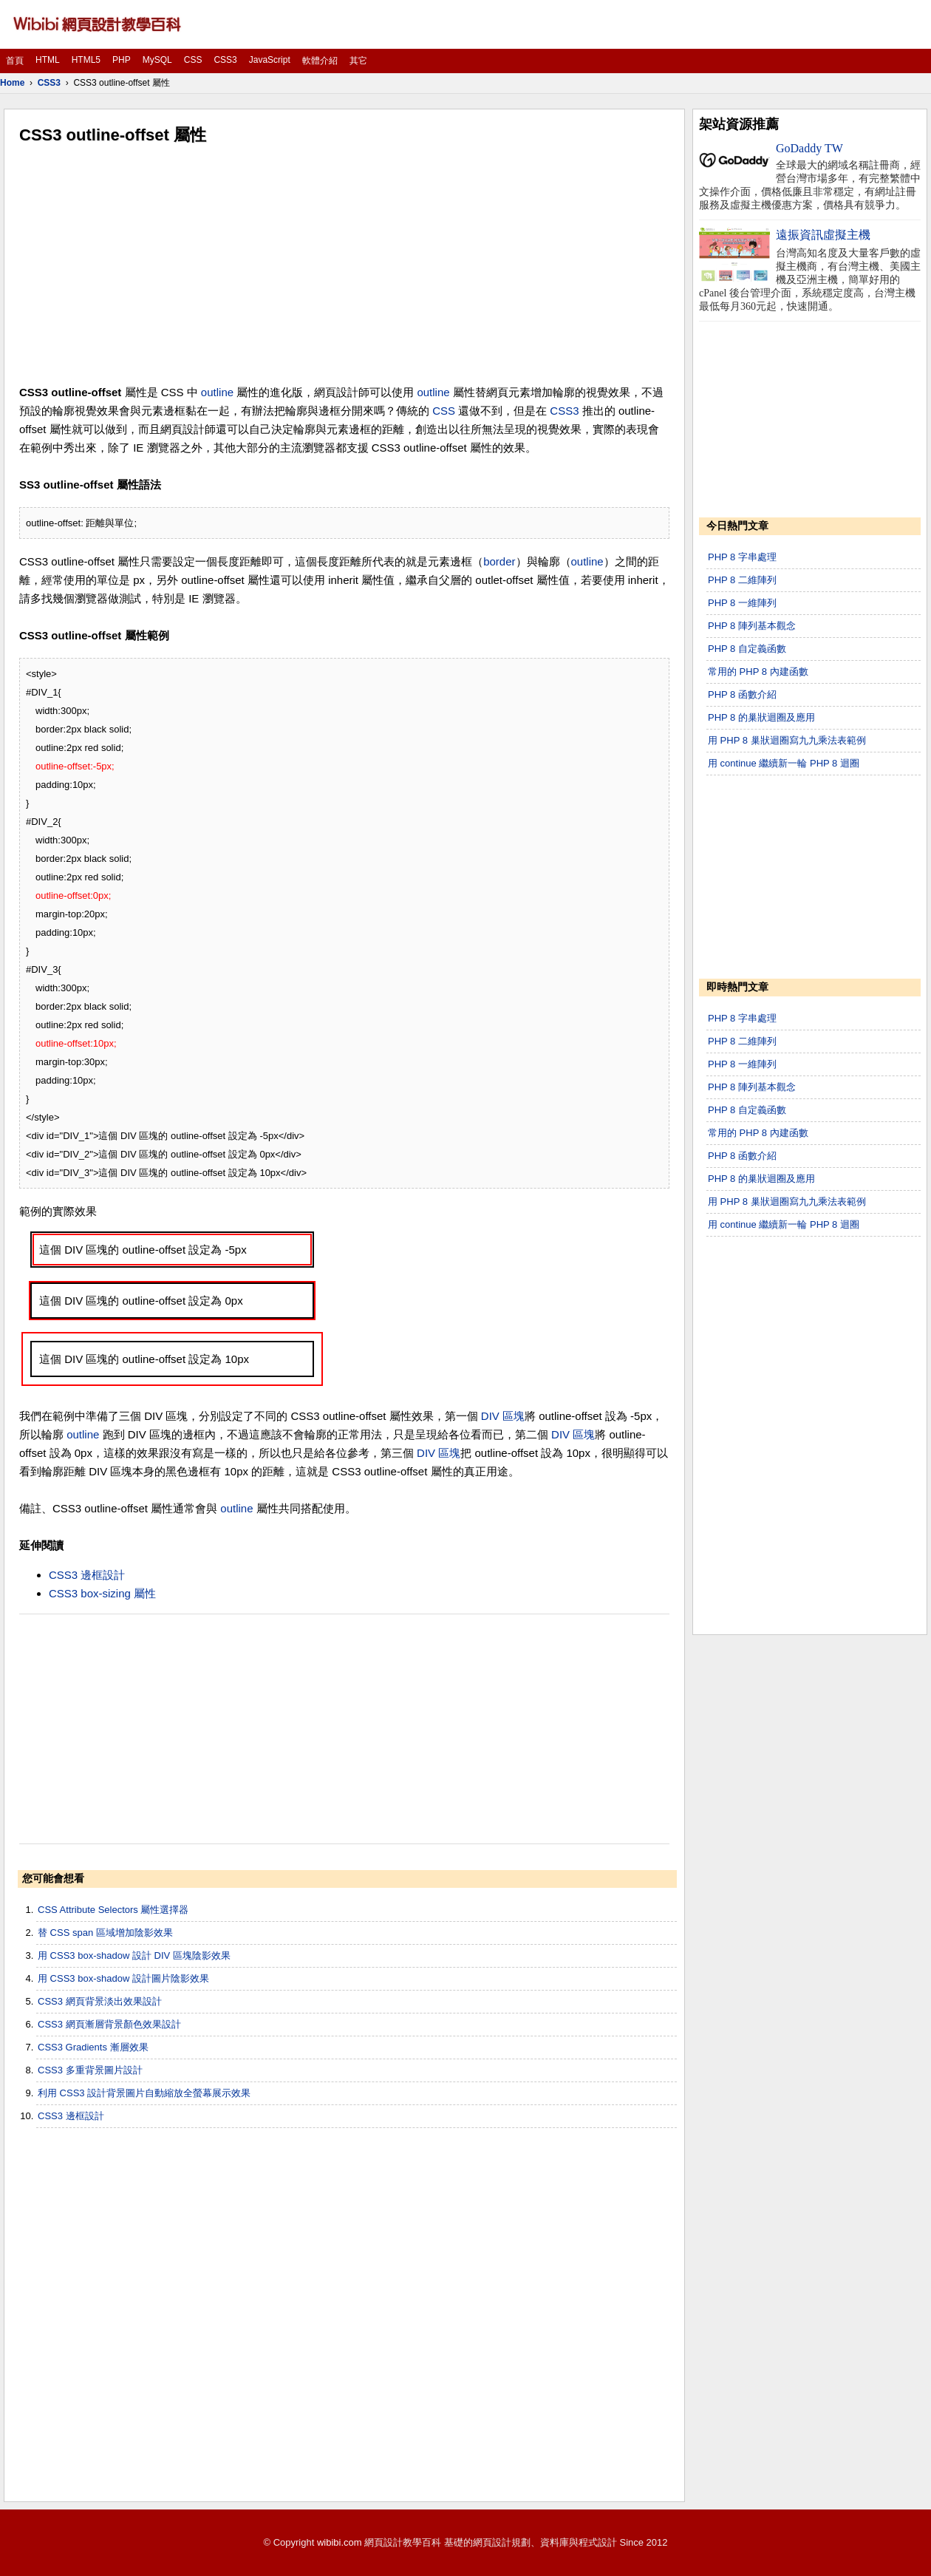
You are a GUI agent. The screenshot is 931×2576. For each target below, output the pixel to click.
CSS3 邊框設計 (87, 1575)
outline (217, 392)
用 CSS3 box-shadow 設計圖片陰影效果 (123, 1978)
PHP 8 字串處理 (742, 557)
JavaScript (269, 60)
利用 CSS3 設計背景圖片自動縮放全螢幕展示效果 (144, 2092)
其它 (358, 60)
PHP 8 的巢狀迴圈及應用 (761, 717)
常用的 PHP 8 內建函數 (758, 671)
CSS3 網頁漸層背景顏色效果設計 (109, 2024)
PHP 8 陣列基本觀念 (752, 625)
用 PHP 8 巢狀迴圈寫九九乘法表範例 (787, 740)
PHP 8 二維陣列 (742, 579)
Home (12, 83)
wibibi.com (339, 2542)
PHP (121, 60)
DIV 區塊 (503, 1416)
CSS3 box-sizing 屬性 (102, 1593)
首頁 (15, 60)
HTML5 (86, 60)
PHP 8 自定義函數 (747, 648)
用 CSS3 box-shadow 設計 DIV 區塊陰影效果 (134, 1955)
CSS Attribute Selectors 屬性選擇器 (113, 1909)
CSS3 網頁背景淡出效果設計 (100, 2001)
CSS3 (225, 60)
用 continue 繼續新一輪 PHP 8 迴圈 (783, 763)
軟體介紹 (320, 60)
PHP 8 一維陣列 (742, 602)
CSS (193, 60)
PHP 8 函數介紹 (742, 694)
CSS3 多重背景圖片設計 (90, 2070)
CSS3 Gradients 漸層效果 (93, 2047)
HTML (47, 60)
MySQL (157, 60)
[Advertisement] (344, 264)
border (499, 561)
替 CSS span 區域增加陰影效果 (105, 1932)
